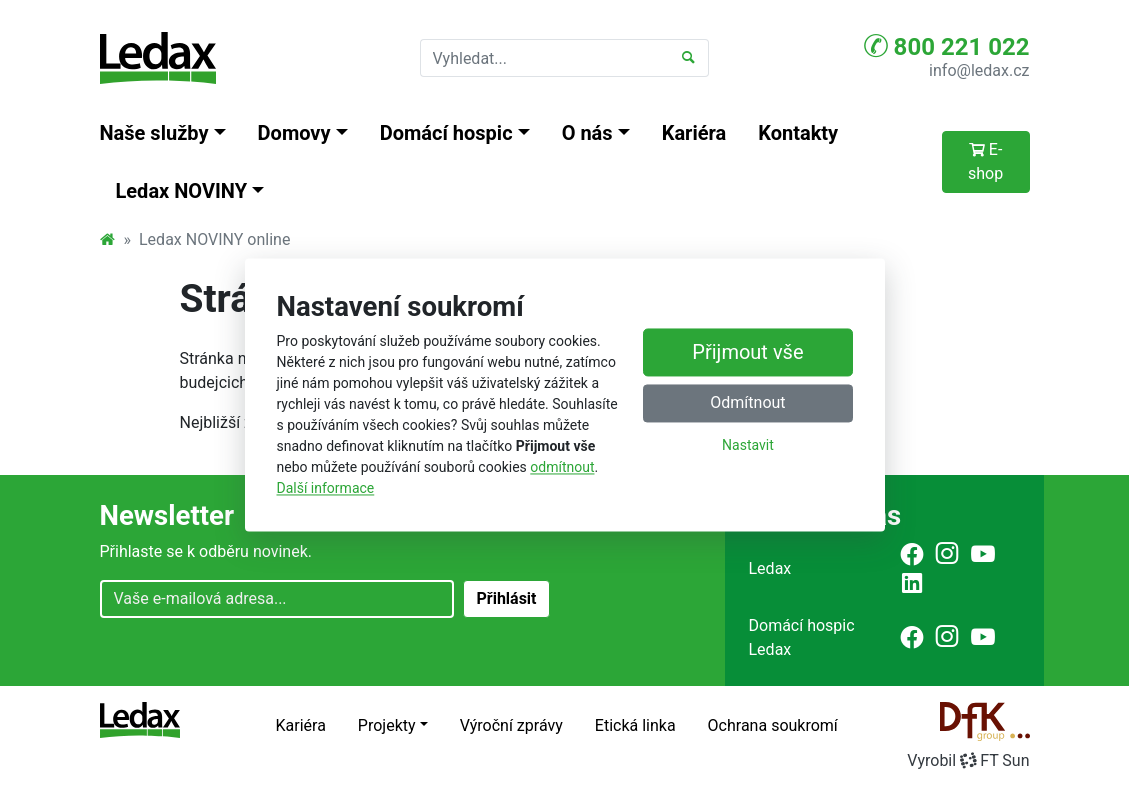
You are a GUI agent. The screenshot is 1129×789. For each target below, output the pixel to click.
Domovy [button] (294, 133)
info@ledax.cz (979, 70)
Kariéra (694, 133)
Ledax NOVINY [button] (182, 191)
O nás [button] (587, 133)
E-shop (985, 161)
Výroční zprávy (511, 725)
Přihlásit (506, 598)
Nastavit (748, 445)
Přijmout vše (747, 352)
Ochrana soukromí (773, 725)
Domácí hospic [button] (446, 133)
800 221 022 (947, 46)
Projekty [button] (387, 725)
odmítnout (562, 467)
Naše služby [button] (154, 133)
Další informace (326, 488)
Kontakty (798, 133)
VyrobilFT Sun (968, 760)
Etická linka (635, 725)
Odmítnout (747, 402)
